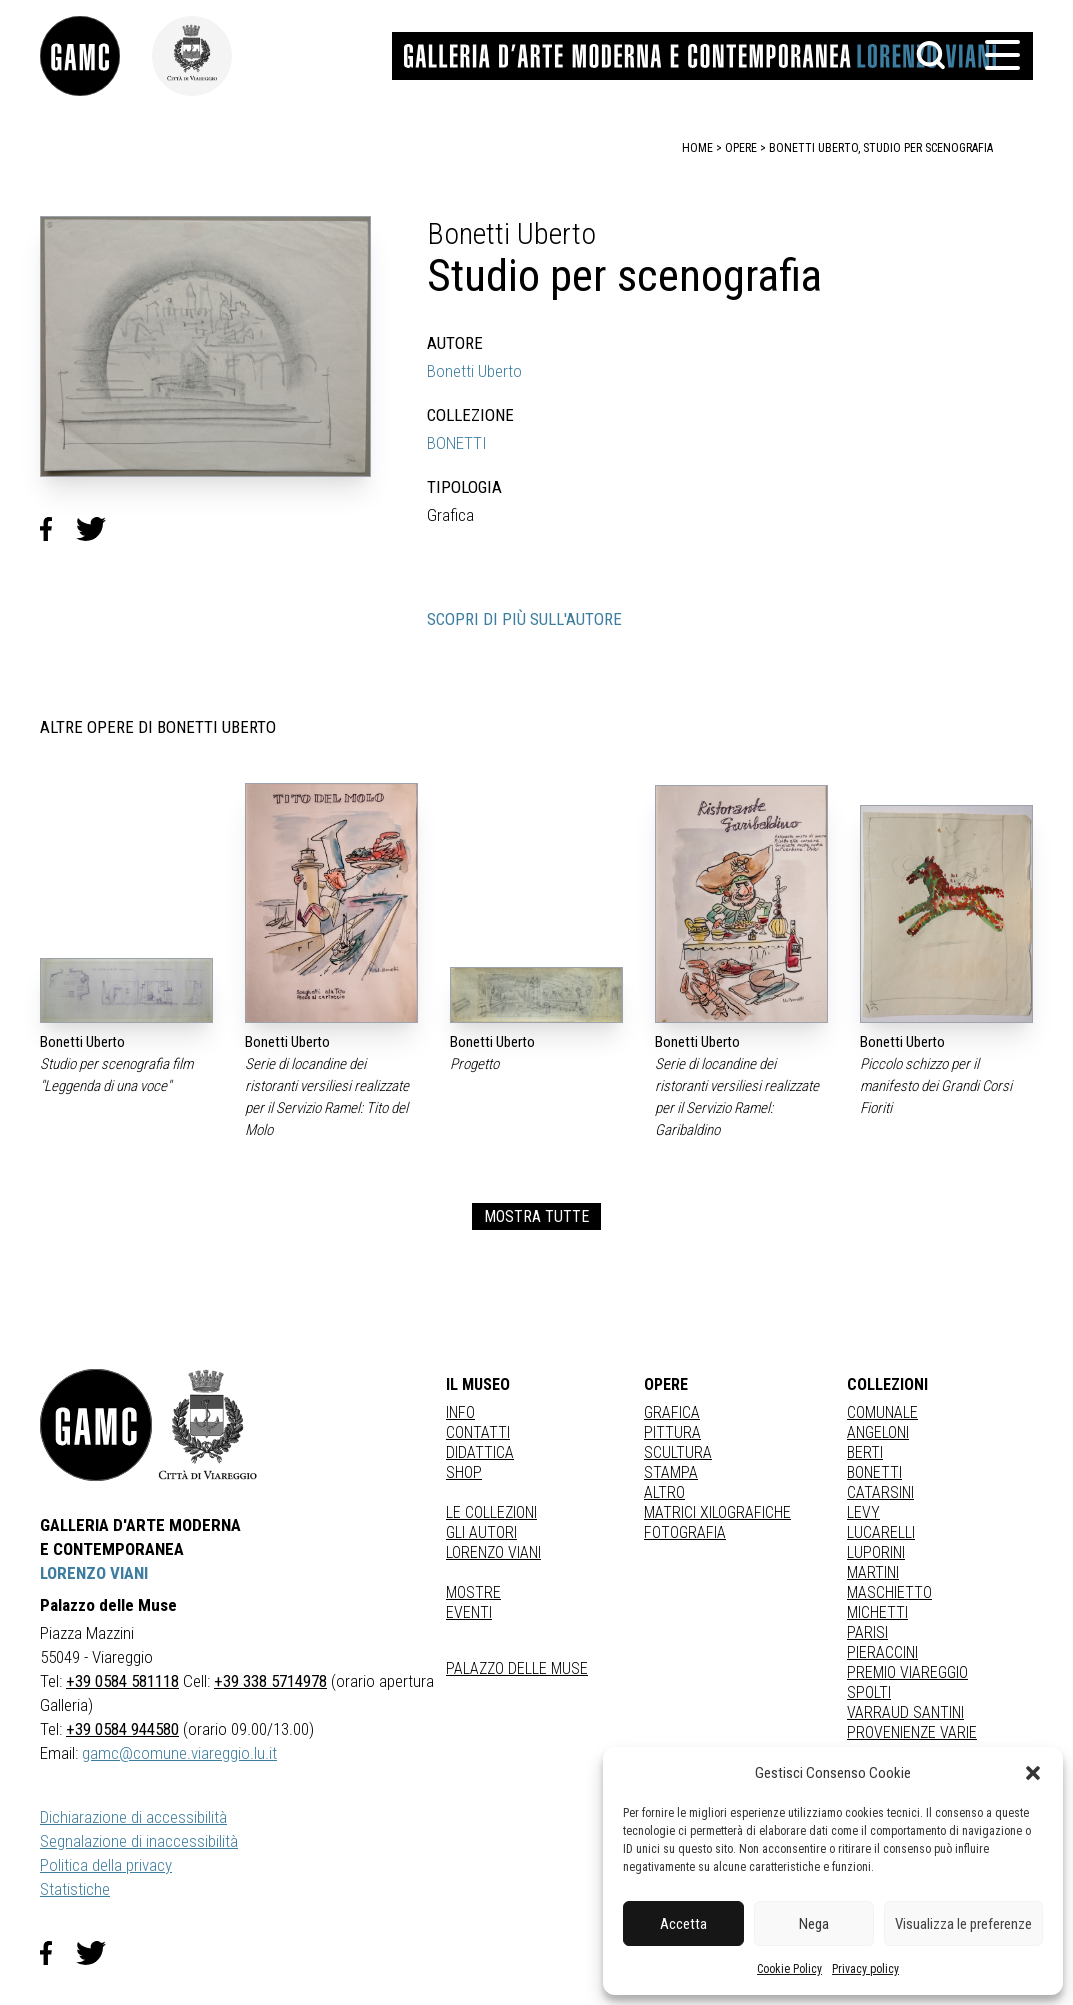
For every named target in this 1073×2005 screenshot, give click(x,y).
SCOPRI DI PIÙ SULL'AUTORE (524, 619)
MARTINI (873, 1572)
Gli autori (481, 1532)
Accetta (683, 1924)
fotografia (685, 1532)
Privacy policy (865, 1969)
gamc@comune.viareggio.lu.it (179, 1753)
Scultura (678, 1452)
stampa (671, 1472)
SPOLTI (869, 1692)
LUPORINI (876, 1552)
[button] (1033, 1773)
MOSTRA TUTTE (536, 1216)
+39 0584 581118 (122, 1681)
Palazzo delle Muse (517, 1668)
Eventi (469, 1612)
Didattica (480, 1452)
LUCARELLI (881, 1532)
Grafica (672, 1412)
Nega (814, 1924)
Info (460, 1412)
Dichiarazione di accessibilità (133, 1817)
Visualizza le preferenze (963, 1924)
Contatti (478, 1432)
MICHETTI (877, 1612)
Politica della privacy (106, 1865)
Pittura (672, 1432)
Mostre (473, 1592)
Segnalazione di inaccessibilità (139, 1841)
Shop (464, 1472)
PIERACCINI (882, 1652)
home (697, 148)
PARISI (867, 1632)
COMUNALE (882, 1412)
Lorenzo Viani (493, 1552)
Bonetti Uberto (474, 371)
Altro (664, 1492)
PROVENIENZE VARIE (912, 1732)
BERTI (865, 1452)
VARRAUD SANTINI (905, 1712)
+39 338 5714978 (270, 1681)
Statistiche (75, 1889)
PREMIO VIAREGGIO (907, 1672)
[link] (96, 56)
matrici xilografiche (717, 1512)
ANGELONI (878, 1432)
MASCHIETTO (889, 1592)
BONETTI (457, 443)
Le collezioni (491, 1512)
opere (741, 148)
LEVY (863, 1512)
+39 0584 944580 (122, 1729)
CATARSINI (880, 1492)
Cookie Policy (789, 1969)
